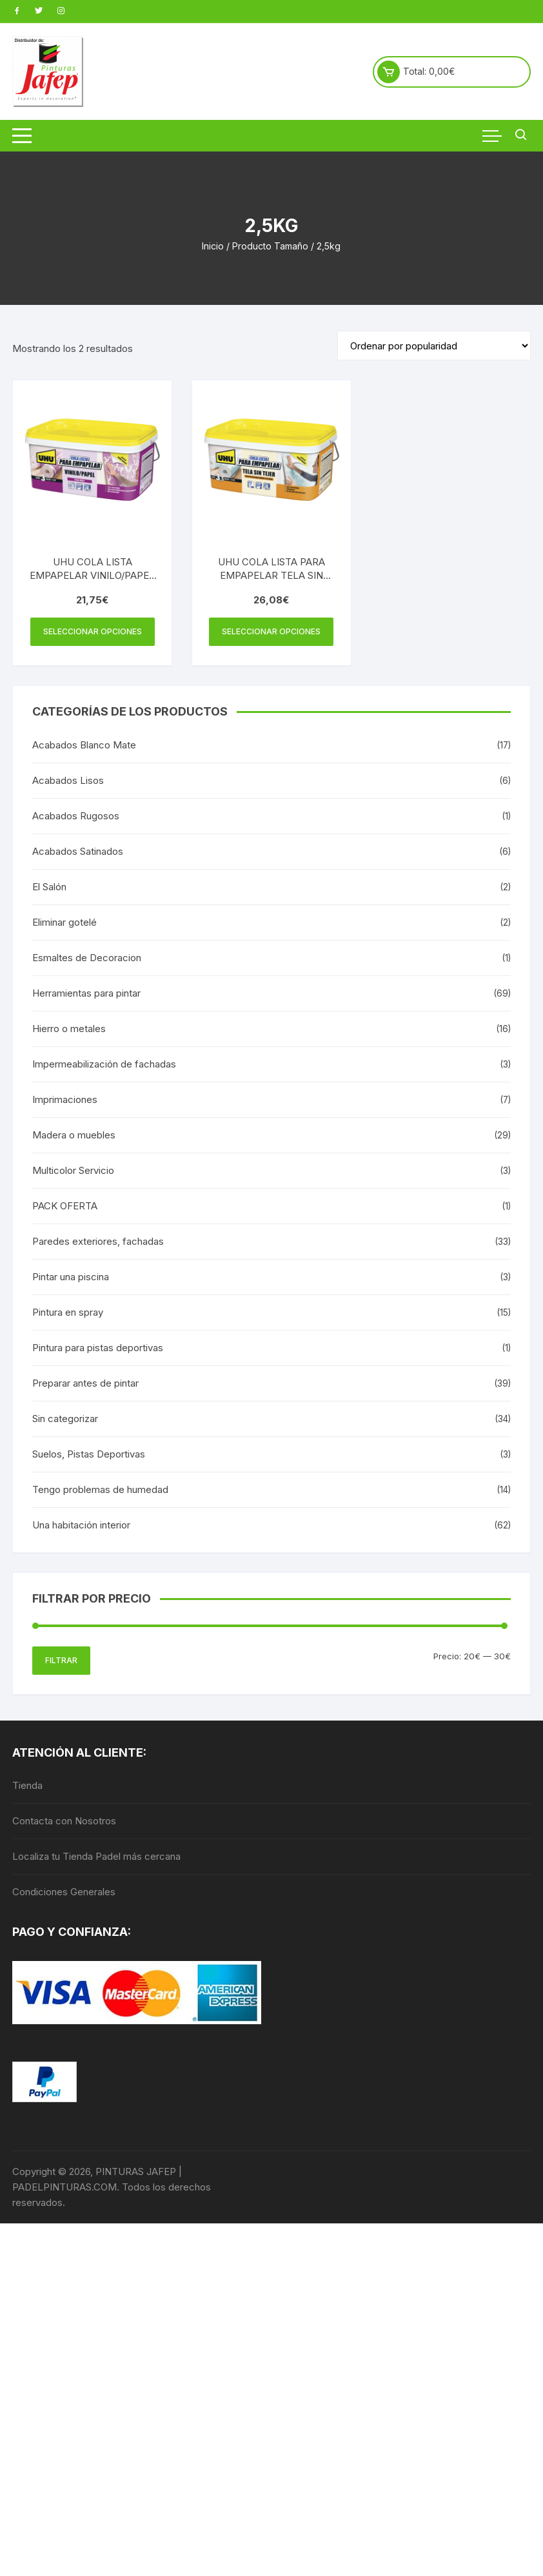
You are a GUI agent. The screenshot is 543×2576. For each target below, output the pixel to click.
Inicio (213, 245)
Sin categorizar (65, 1418)
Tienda (27, 1785)
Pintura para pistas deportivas (97, 1348)
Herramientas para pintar (86, 993)
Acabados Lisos (68, 780)
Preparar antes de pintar (85, 1383)
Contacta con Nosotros (64, 1821)
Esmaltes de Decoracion (86, 957)
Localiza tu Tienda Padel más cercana (96, 1856)
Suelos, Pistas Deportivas (88, 1454)
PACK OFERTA (64, 1206)
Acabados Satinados (77, 851)
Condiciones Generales (63, 1892)
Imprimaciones (64, 1099)
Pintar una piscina (70, 1277)
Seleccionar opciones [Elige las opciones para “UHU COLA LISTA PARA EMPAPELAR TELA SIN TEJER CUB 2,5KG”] (271, 631)
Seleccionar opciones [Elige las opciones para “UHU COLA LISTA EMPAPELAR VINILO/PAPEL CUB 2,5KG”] (92, 631)
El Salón (49, 887)
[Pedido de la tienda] (434, 345)
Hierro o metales (69, 1028)
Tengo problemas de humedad (100, 1489)
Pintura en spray (67, 1312)
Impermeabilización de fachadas (104, 1064)
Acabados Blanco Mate (84, 745)
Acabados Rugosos (75, 816)
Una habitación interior (81, 1525)
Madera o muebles (73, 1135)
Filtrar (61, 1660)
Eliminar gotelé (64, 922)
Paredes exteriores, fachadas (98, 1241)
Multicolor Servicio (73, 1170)
